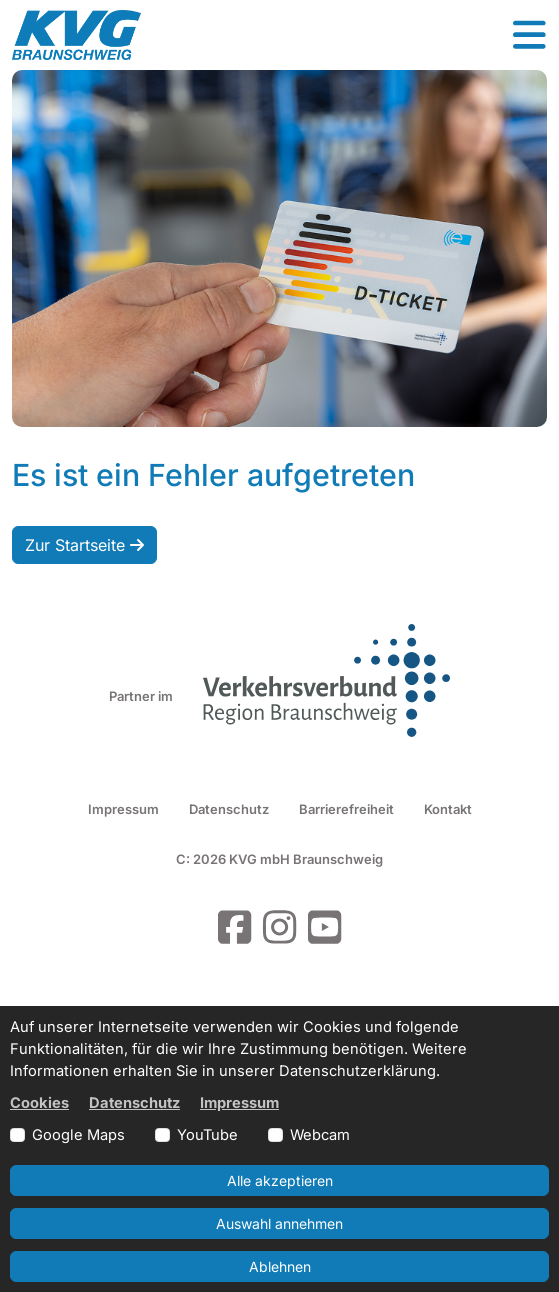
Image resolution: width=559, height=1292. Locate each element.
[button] (529, 35)
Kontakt (448, 809)
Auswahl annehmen (279, 1223)
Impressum (123, 809)
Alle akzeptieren (280, 1180)
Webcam (320, 1135)
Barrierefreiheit (346, 809)
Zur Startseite (84, 545)
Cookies (39, 1103)
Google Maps (78, 1135)
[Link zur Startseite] (76, 35)
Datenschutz (229, 809)
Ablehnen (280, 1266)
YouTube (207, 1135)
